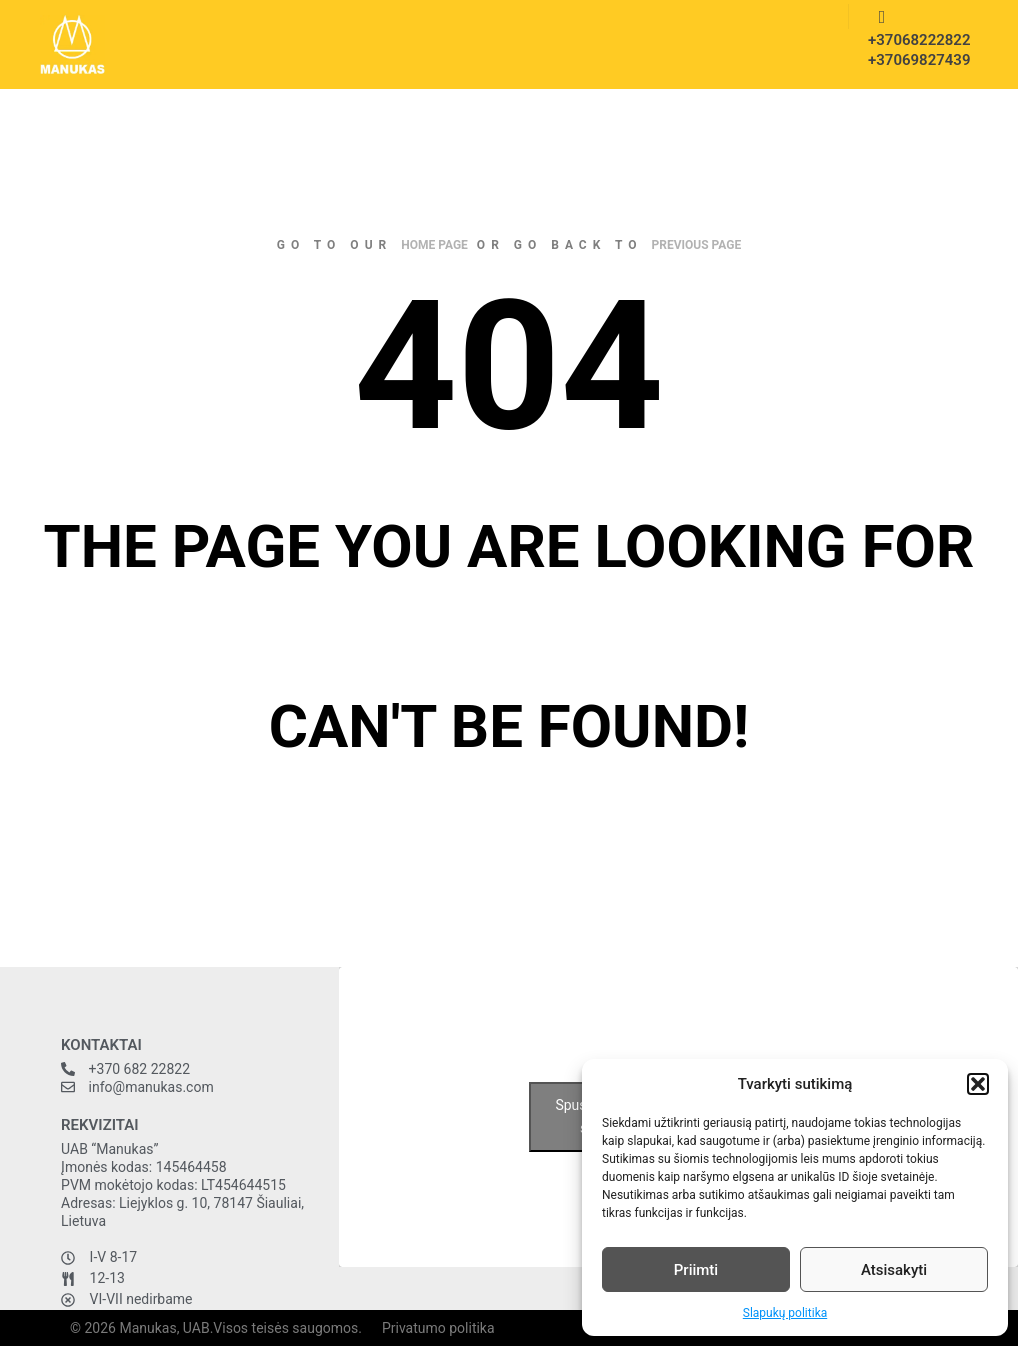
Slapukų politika (785, 1313)
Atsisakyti (894, 1270)
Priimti (696, 1270)
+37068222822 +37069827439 (913, 50)
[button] (978, 1084)
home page (434, 245)
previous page (697, 245)
